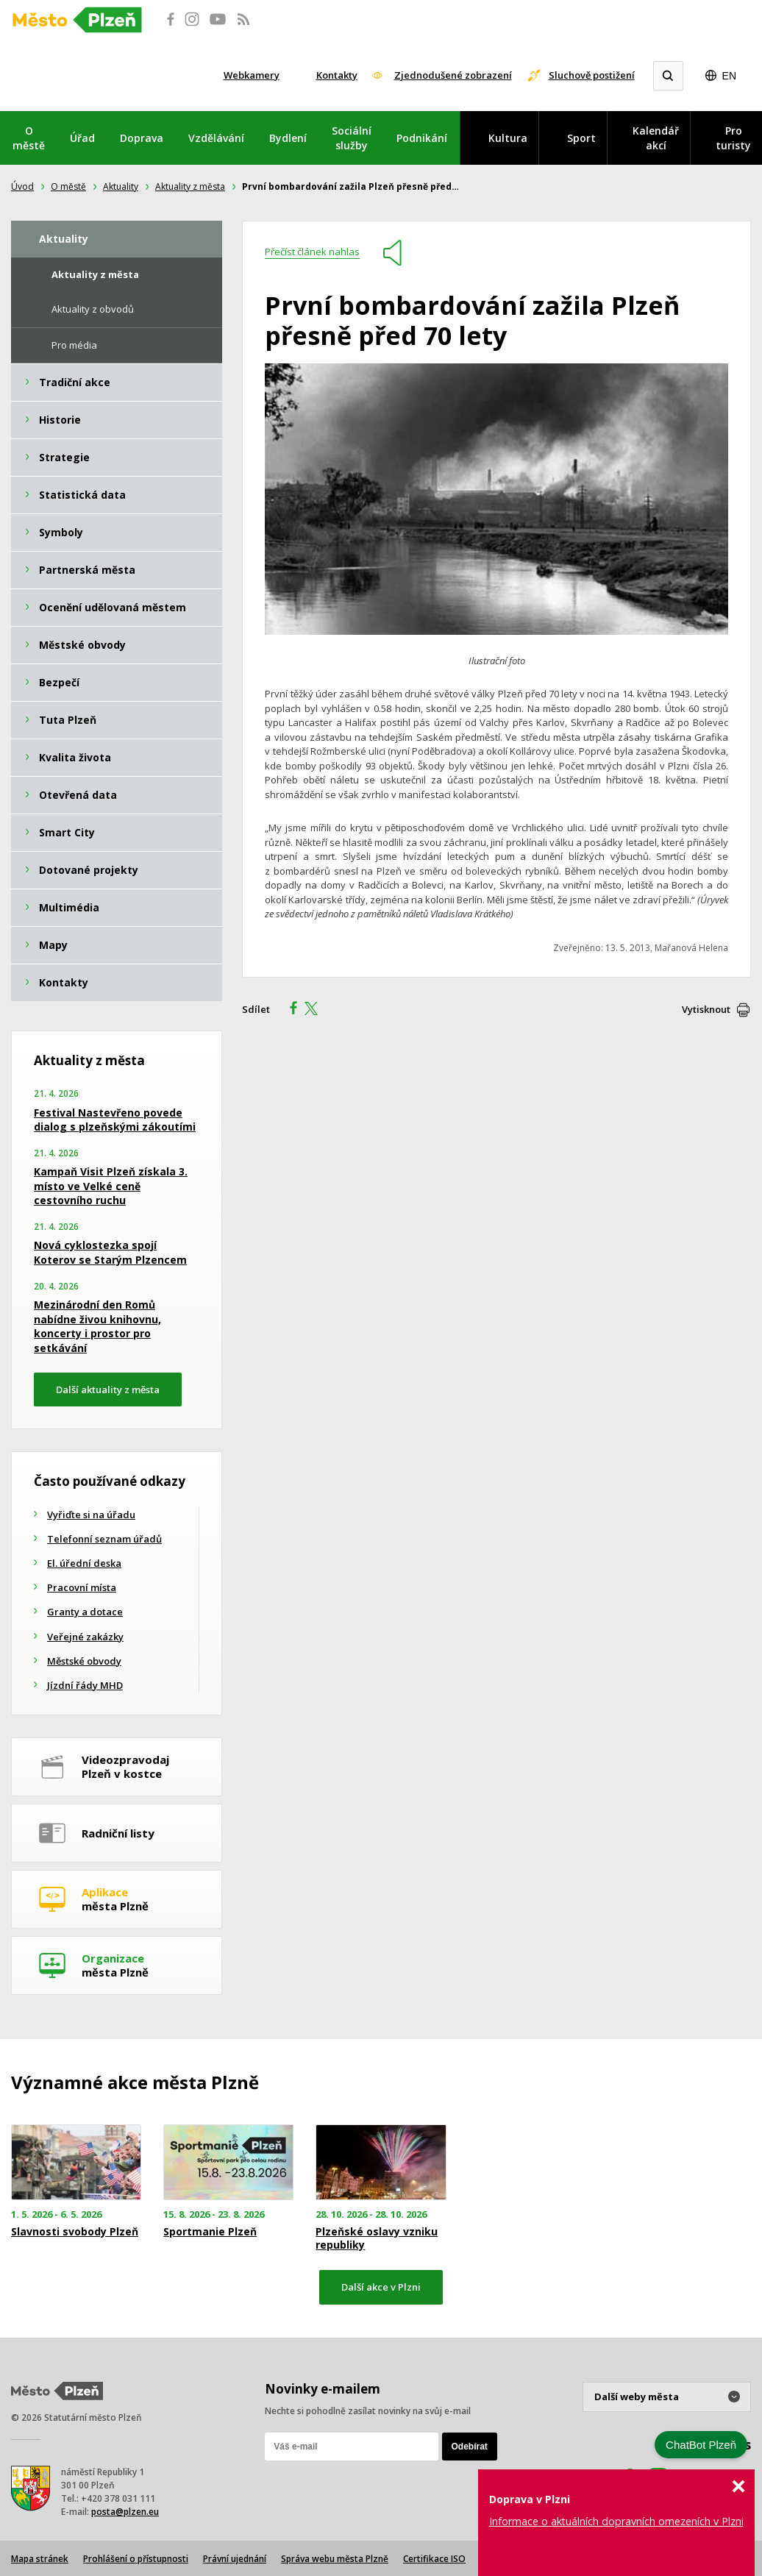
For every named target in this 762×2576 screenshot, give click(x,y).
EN (729, 76)
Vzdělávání (216, 138)
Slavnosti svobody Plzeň (74, 2231)
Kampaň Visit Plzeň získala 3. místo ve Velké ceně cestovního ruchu (111, 1185)
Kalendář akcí (656, 138)
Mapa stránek (39, 2558)
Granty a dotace (85, 1611)
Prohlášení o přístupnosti (135, 2558)
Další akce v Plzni (381, 2287)
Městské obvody (84, 1661)
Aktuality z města (190, 186)
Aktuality (120, 186)
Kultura (507, 138)
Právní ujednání (234, 2558)
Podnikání (421, 138)
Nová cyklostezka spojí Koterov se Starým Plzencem (110, 1252)
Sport (581, 138)
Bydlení (288, 138)
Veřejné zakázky (85, 1636)
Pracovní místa (81, 1587)
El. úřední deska (84, 1563)
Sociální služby (351, 138)
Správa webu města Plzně (334, 2558)
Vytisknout (706, 1009)
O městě (29, 138)
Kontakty (336, 75)
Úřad (82, 138)
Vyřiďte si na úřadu (91, 1514)
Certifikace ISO (434, 2558)
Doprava (141, 138)
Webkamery (251, 75)
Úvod (22, 186)
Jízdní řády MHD (85, 1685)
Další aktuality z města (108, 1389)
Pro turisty (733, 138)
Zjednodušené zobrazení (453, 75)
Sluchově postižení (592, 75)
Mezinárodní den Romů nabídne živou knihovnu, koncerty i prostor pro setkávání (97, 1326)
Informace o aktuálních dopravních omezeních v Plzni (616, 2521)
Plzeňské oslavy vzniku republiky (377, 2238)
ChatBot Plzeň (701, 2444)
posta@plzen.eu (125, 2511)
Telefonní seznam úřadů (104, 1538)
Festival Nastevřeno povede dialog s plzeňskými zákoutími (115, 1120)
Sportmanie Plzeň (210, 2231)
